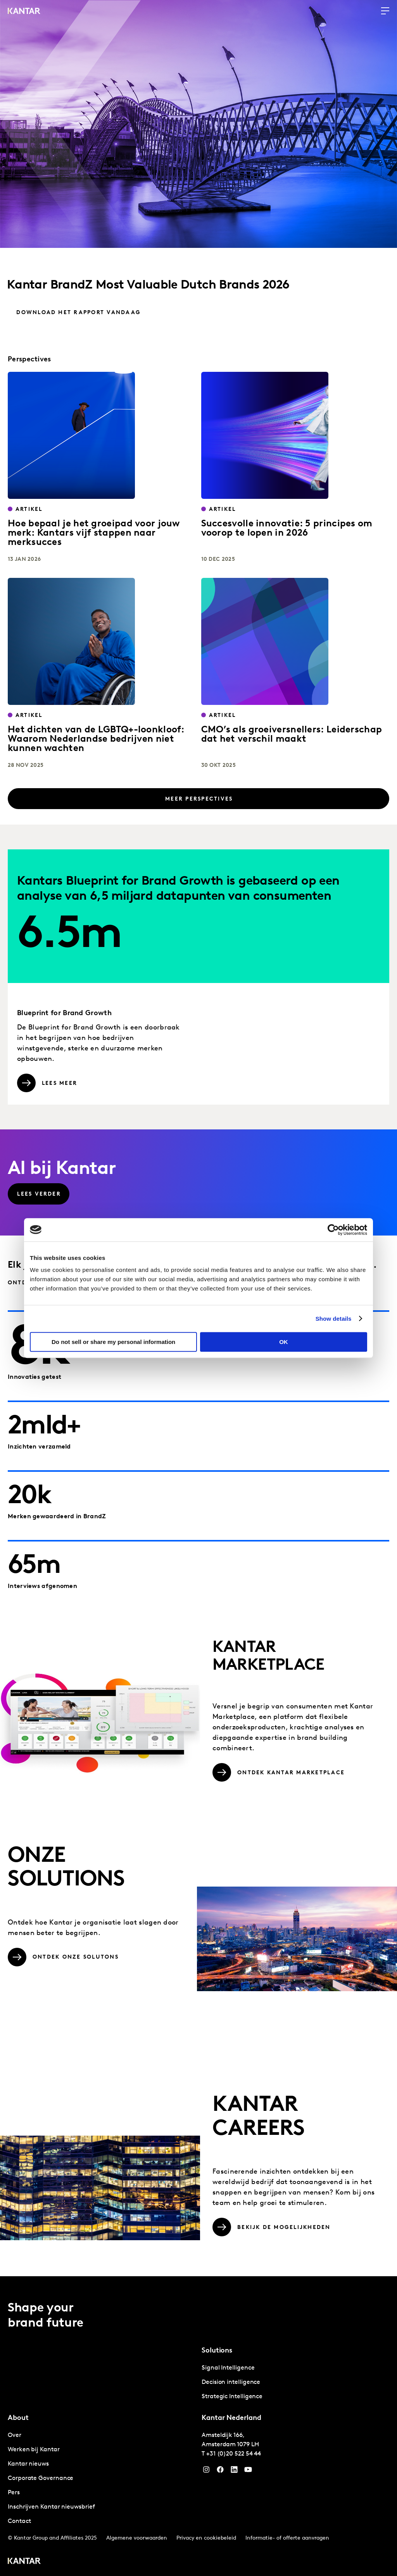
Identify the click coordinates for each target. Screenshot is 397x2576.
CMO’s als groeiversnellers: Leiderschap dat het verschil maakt (291, 734)
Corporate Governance (40, 2477)
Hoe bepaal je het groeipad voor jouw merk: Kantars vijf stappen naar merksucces (94, 533)
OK (283, 1342)
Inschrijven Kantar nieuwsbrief (51, 2505)
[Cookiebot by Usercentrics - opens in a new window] (333, 1230)
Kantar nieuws (28, 2462)
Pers (14, 2491)
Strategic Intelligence (232, 2395)
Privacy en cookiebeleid (206, 2537)
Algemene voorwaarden (136, 2537)
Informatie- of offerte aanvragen (287, 2537)
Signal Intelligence (228, 2366)
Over (14, 2434)
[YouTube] (234, 2469)
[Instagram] (206, 2469)
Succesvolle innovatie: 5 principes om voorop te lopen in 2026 (287, 528)
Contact (19, 2520)
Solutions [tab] (217, 2349)
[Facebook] (220, 2469)
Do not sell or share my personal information (113, 1342)
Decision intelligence (231, 2381)
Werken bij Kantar (34, 2448)
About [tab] (18, 2416)
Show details (334, 1318)
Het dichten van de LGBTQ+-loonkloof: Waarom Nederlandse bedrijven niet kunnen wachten (96, 739)
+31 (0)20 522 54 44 (233, 2452)
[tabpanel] (295, 2381)
